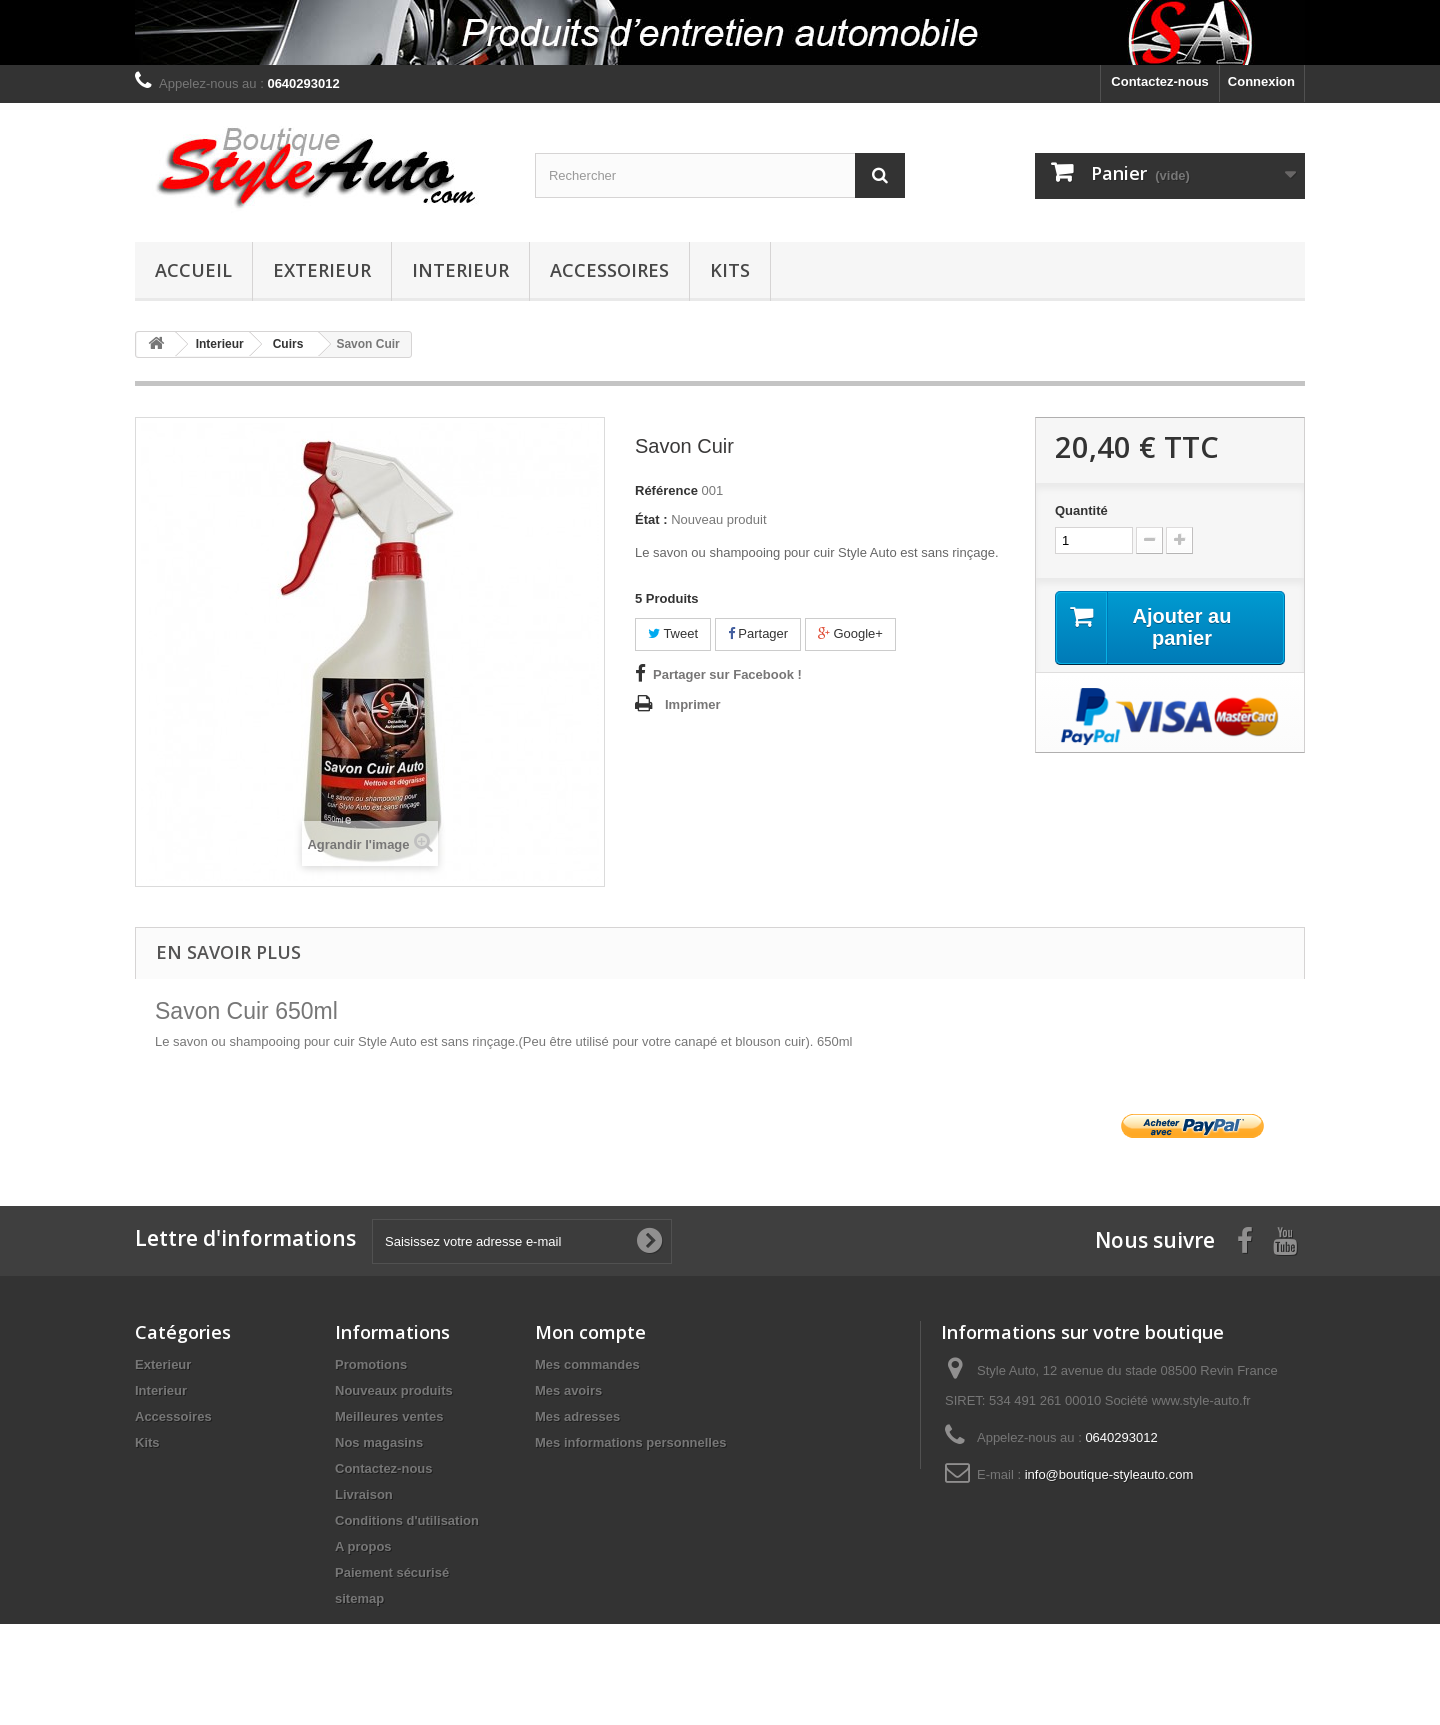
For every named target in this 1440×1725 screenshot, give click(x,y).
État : (651, 519)
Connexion (1261, 81)
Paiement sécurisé (392, 1572)
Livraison (364, 1494)
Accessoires (609, 270)
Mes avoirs (568, 1390)
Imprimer (693, 704)
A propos (363, 1546)
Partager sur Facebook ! (727, 674)
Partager (758, 633)
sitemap (359, 1598)
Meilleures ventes (389, 1416)
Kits (730, 270)
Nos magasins (379, 1442)
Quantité (1081, 510)
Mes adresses (577, 1416)
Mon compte (590, 1332)
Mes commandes (587, 1364)
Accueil (193, 270)
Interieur (460, 270)
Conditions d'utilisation (407, 1520)
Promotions (371, 1364)
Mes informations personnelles (630, 1442)
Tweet (673, 633)
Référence (666, 490)
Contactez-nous (1160, 81)
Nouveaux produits (394, 1390)
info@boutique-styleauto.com (1109, 1474)
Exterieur (322, 270)
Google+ (850, 633)
